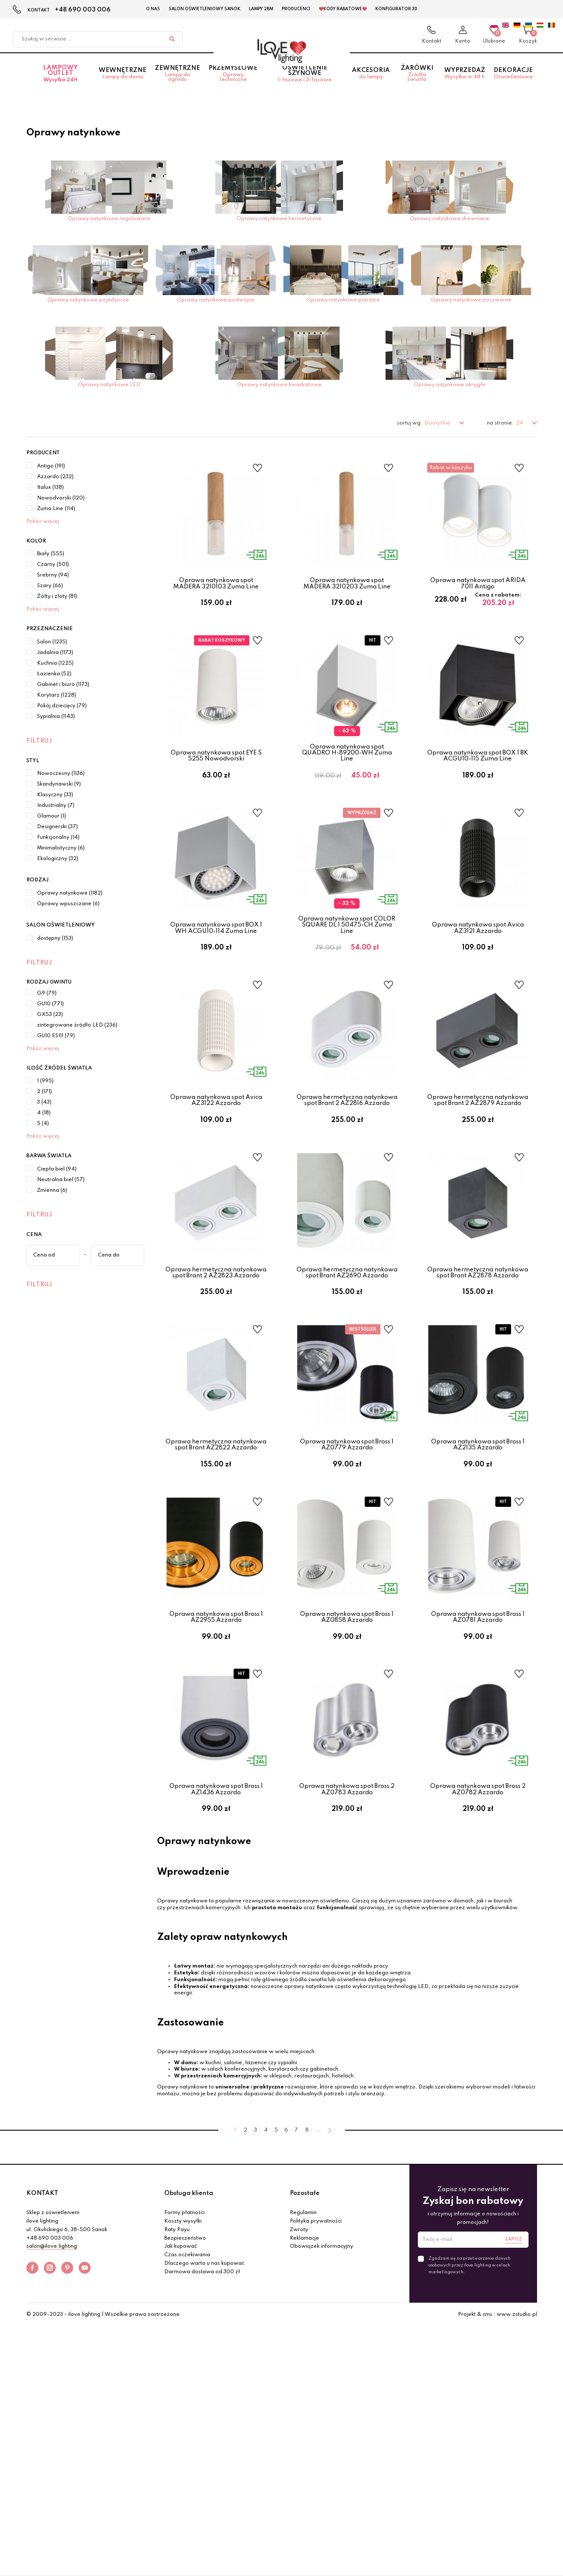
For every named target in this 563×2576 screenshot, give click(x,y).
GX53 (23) (50, 1014)
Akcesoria (371, 83)
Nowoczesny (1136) (61, 773)
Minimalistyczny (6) (61, 848)
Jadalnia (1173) (55, 652)
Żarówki (416, 83)
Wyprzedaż (464, 83)
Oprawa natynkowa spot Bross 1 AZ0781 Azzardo (478, 1714)
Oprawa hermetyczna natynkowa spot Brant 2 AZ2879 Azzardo (477, 1149)
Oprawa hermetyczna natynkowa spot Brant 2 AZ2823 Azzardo (216, 1337)
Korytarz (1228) (56, 695)
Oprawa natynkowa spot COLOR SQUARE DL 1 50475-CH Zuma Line (346, 957)
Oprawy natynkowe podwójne (215, 300)
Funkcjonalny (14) (58, 837)
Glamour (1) (51, 816)
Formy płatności (184, 2341)
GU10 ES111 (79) (56, 1035)
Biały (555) (50, 554)
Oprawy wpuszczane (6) (68, 903)
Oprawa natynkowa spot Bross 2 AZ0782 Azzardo (478, 1902)
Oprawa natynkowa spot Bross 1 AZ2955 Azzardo (216, 1714)
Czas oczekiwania (187, 2384)
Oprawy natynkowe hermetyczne (279, 218)
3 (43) (44, 1102)
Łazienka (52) (54, 674)
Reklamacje (304, 2367)
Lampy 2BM (261, 9)
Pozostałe (305, 2322)
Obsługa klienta (188, 2322)
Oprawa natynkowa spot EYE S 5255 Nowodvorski (216, 772)
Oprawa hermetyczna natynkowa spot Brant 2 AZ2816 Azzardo (347, 1149)
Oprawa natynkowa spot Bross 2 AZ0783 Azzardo (346, 1902)
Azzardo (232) (55, 476)
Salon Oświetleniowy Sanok (204, 9)
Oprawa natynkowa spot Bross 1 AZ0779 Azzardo (347, 1526)
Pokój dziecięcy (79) (62, 706)
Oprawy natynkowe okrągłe (450, 384)
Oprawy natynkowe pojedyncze (88, 300)
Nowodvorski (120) (61, 498)
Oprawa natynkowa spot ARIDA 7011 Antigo (478, 583)
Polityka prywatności (316, 2350)
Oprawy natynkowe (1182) (70, 893)
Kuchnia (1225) (55, 663)
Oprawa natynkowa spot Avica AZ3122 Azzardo (216, 1149)
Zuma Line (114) (56, 508)
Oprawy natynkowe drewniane (449, 218)
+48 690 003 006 (83, 10)
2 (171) (44, 1091)
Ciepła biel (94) (57, 1169)
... (317, 2259)
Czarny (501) (53, 564)
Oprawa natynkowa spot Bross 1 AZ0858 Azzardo (347, 1714)
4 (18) (44, 1113)
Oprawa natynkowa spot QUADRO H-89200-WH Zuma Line (347, 769)
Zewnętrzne (177, 83)
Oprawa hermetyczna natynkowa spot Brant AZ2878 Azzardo (477, 1337)
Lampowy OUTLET (61, 83)
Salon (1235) (52, 642)
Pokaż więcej (42, 521)
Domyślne (438, 423)
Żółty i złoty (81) (57, 596)
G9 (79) (47, 993)
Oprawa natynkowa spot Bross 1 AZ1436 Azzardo (216, 1902)
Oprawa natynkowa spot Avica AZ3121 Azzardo (478, 960)
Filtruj (39, 741)
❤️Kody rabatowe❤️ (343, 9)
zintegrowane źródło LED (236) (77, 1025)
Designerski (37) (57, 826)
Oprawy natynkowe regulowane (109, 218)
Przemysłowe (233, 83)
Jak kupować (180, 2375)
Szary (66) (50, 585)
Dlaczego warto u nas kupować (204, 2392)
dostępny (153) (55, 938)
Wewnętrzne (122, 83)
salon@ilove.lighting (51, 2375)
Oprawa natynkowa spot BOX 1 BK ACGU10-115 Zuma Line (477, 772)
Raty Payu (177, 2358)
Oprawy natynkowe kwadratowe (279, 384)
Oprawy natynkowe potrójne (343, 300)
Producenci (296, 9)
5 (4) (43, 1123)
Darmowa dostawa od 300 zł (202, 2401)
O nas (153, 9)
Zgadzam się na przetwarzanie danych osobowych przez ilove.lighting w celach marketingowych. (470, 2394)
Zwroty (299, 2358)
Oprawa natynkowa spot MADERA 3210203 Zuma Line (347, 583)
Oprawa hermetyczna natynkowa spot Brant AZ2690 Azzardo (347, 1337)
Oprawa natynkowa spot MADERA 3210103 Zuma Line (216, 583)
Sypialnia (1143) (56, 716)
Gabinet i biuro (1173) (63, 684)
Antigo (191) (51, 466)
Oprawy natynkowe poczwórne (471, 300)
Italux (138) (50, 487)
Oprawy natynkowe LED (109, 384)
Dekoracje (513, 83)
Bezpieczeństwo (185, 2367)
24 (520, 423)
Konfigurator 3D (396, 9)
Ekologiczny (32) (57, 858)
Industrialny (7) (55, 805)
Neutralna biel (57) (61, 1179)
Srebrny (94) (53, 575)
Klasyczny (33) (55, 794)
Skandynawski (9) (59, 784)
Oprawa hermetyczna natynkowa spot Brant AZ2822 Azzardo (216, 1526)
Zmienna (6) (52, 1190)
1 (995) (45, 1081)
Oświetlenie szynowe (304, 83)
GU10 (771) (50, 1004)
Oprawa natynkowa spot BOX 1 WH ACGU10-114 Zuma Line (216, 960)
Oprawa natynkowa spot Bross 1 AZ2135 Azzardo (478, 1526)
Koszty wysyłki (183, 2350)
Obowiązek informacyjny (321, 2375)
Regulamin (303, 2341)
